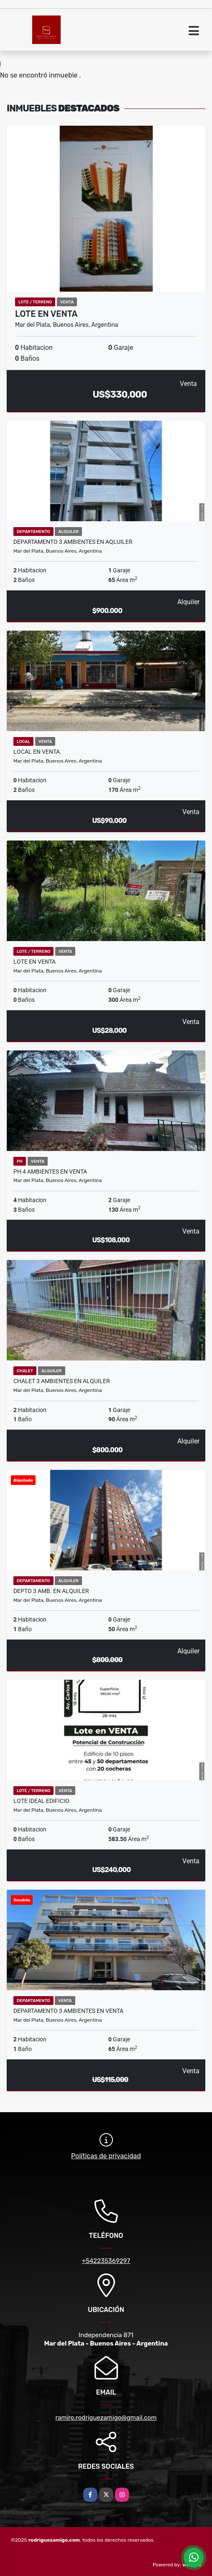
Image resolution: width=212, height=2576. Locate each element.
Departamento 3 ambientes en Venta (68, 2010)
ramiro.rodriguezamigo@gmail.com (105, 2417)
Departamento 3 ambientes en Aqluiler (73, 541)
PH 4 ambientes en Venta (50, 1171)
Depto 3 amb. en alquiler (51, 1591)
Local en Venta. (37, 751)
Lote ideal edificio (41, 1801)
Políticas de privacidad (106, 2156)
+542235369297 (106, 2261)
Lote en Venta (46, 314)
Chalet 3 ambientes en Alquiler (61, 1381)
